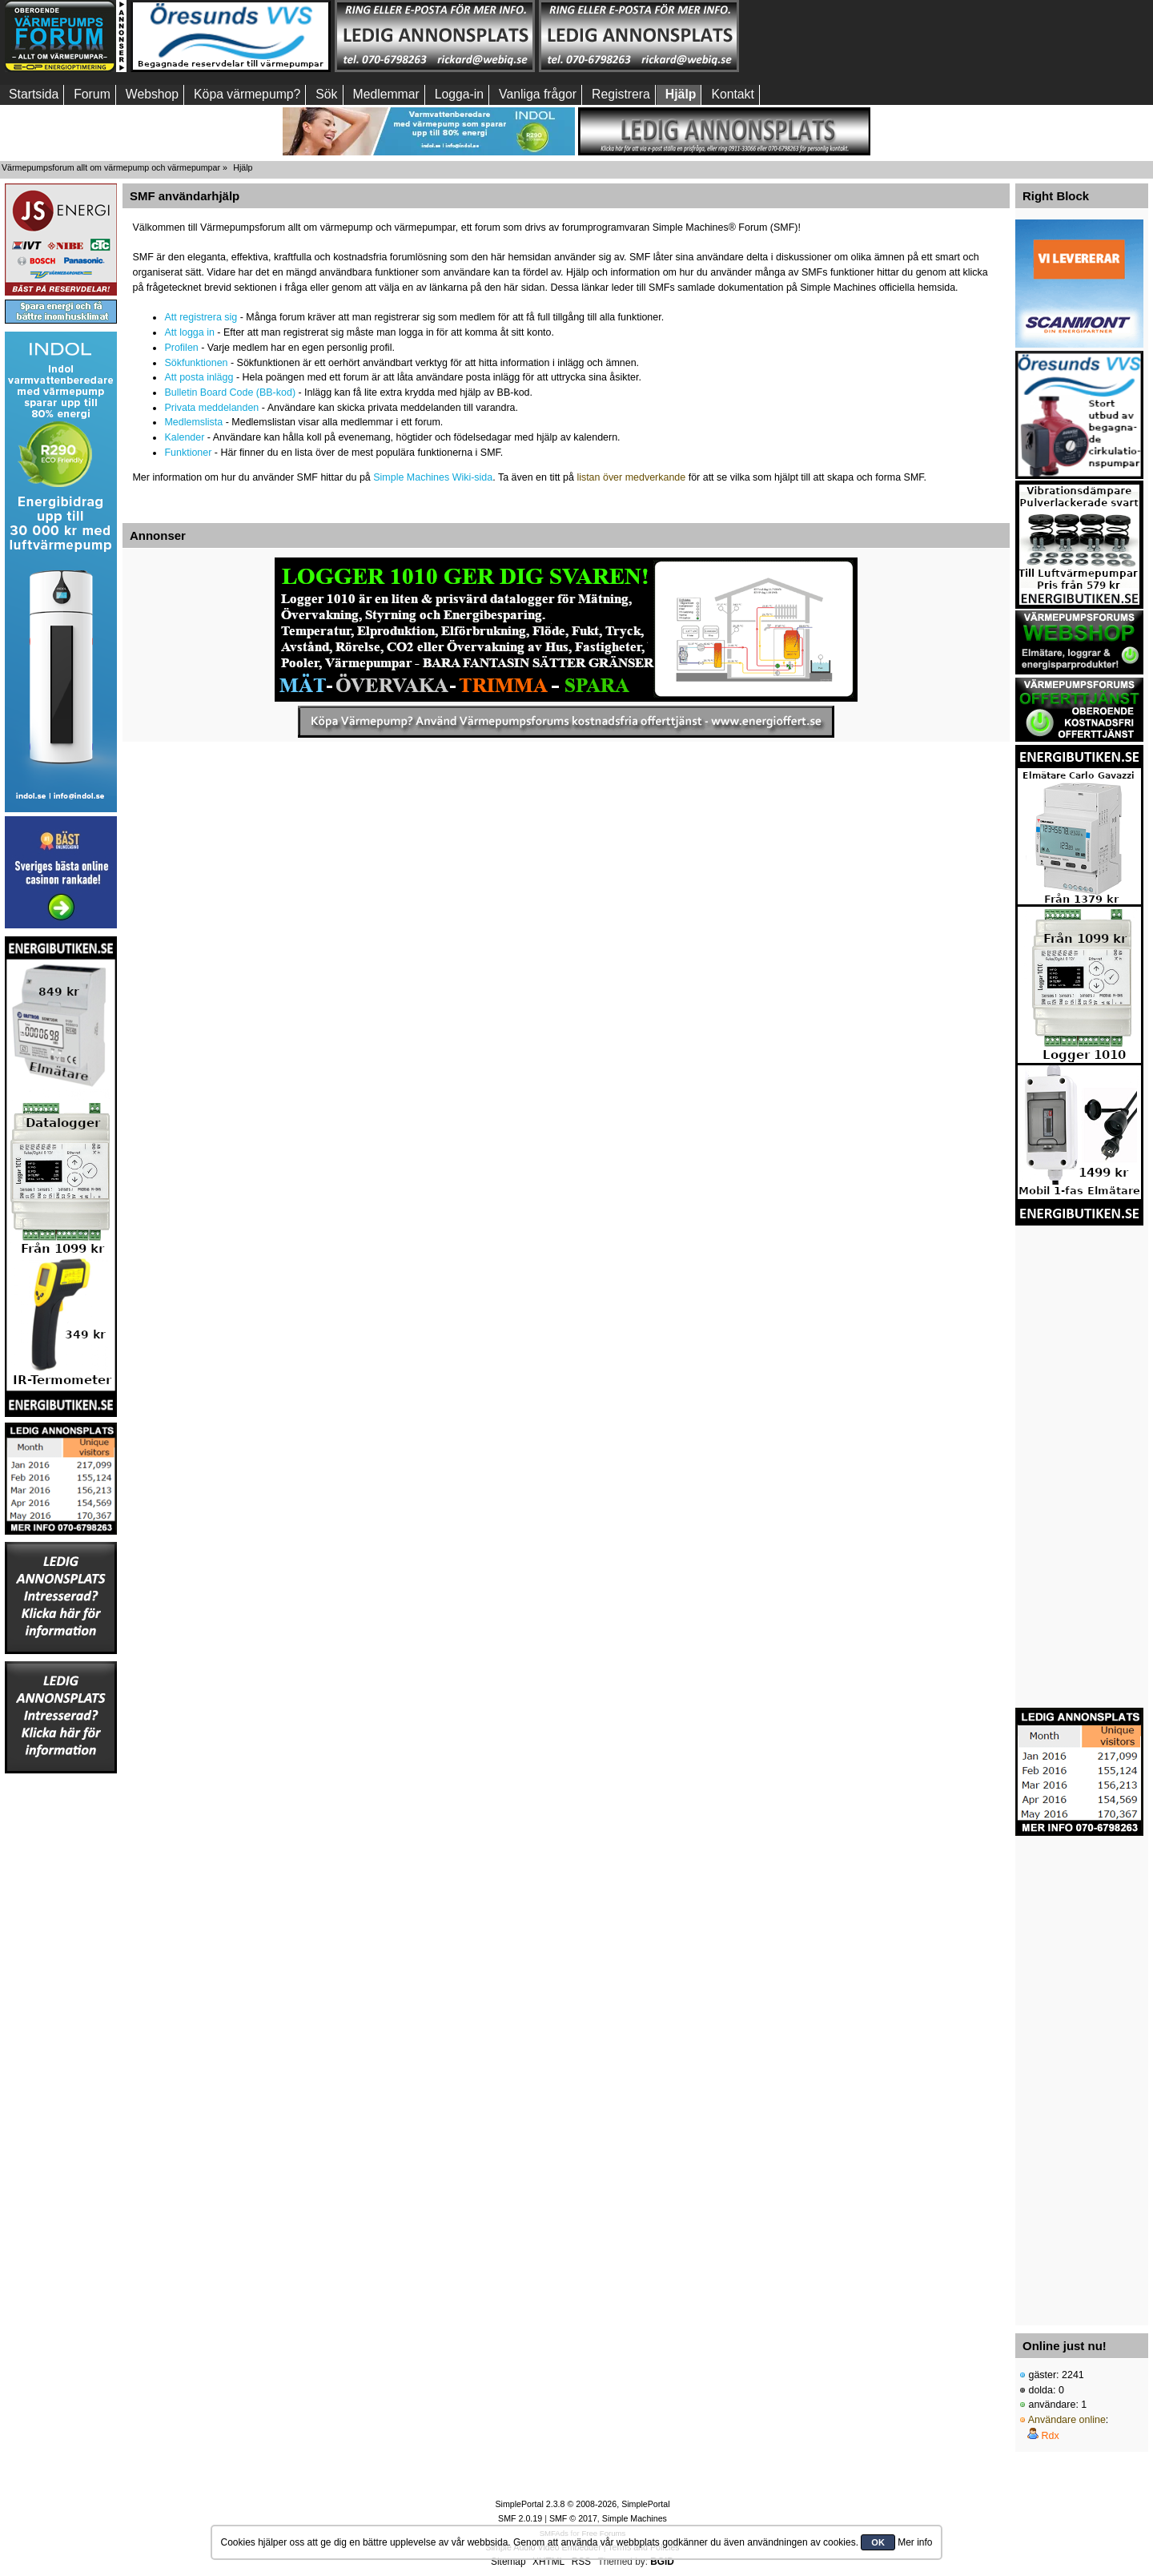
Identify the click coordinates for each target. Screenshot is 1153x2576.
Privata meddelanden (211, 407)
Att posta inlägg (198, 377)
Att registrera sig (200, 317)
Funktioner (187, 452)
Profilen (181, 347)
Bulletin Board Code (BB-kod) (229, 392)
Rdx (1050, 2435)
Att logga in (189, 332)
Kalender (184, 437)
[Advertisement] (843, 36)
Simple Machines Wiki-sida (432, 477)
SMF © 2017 (573, 2518)
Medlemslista (193, 422)
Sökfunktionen (195, 362)
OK (878, 2542)
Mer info (915, 2542)
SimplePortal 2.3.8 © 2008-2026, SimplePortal (582, 2504)
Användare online (1067, 2419)
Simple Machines (634, 2518)
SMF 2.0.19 (520, 2518)
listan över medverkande (630, 477)
